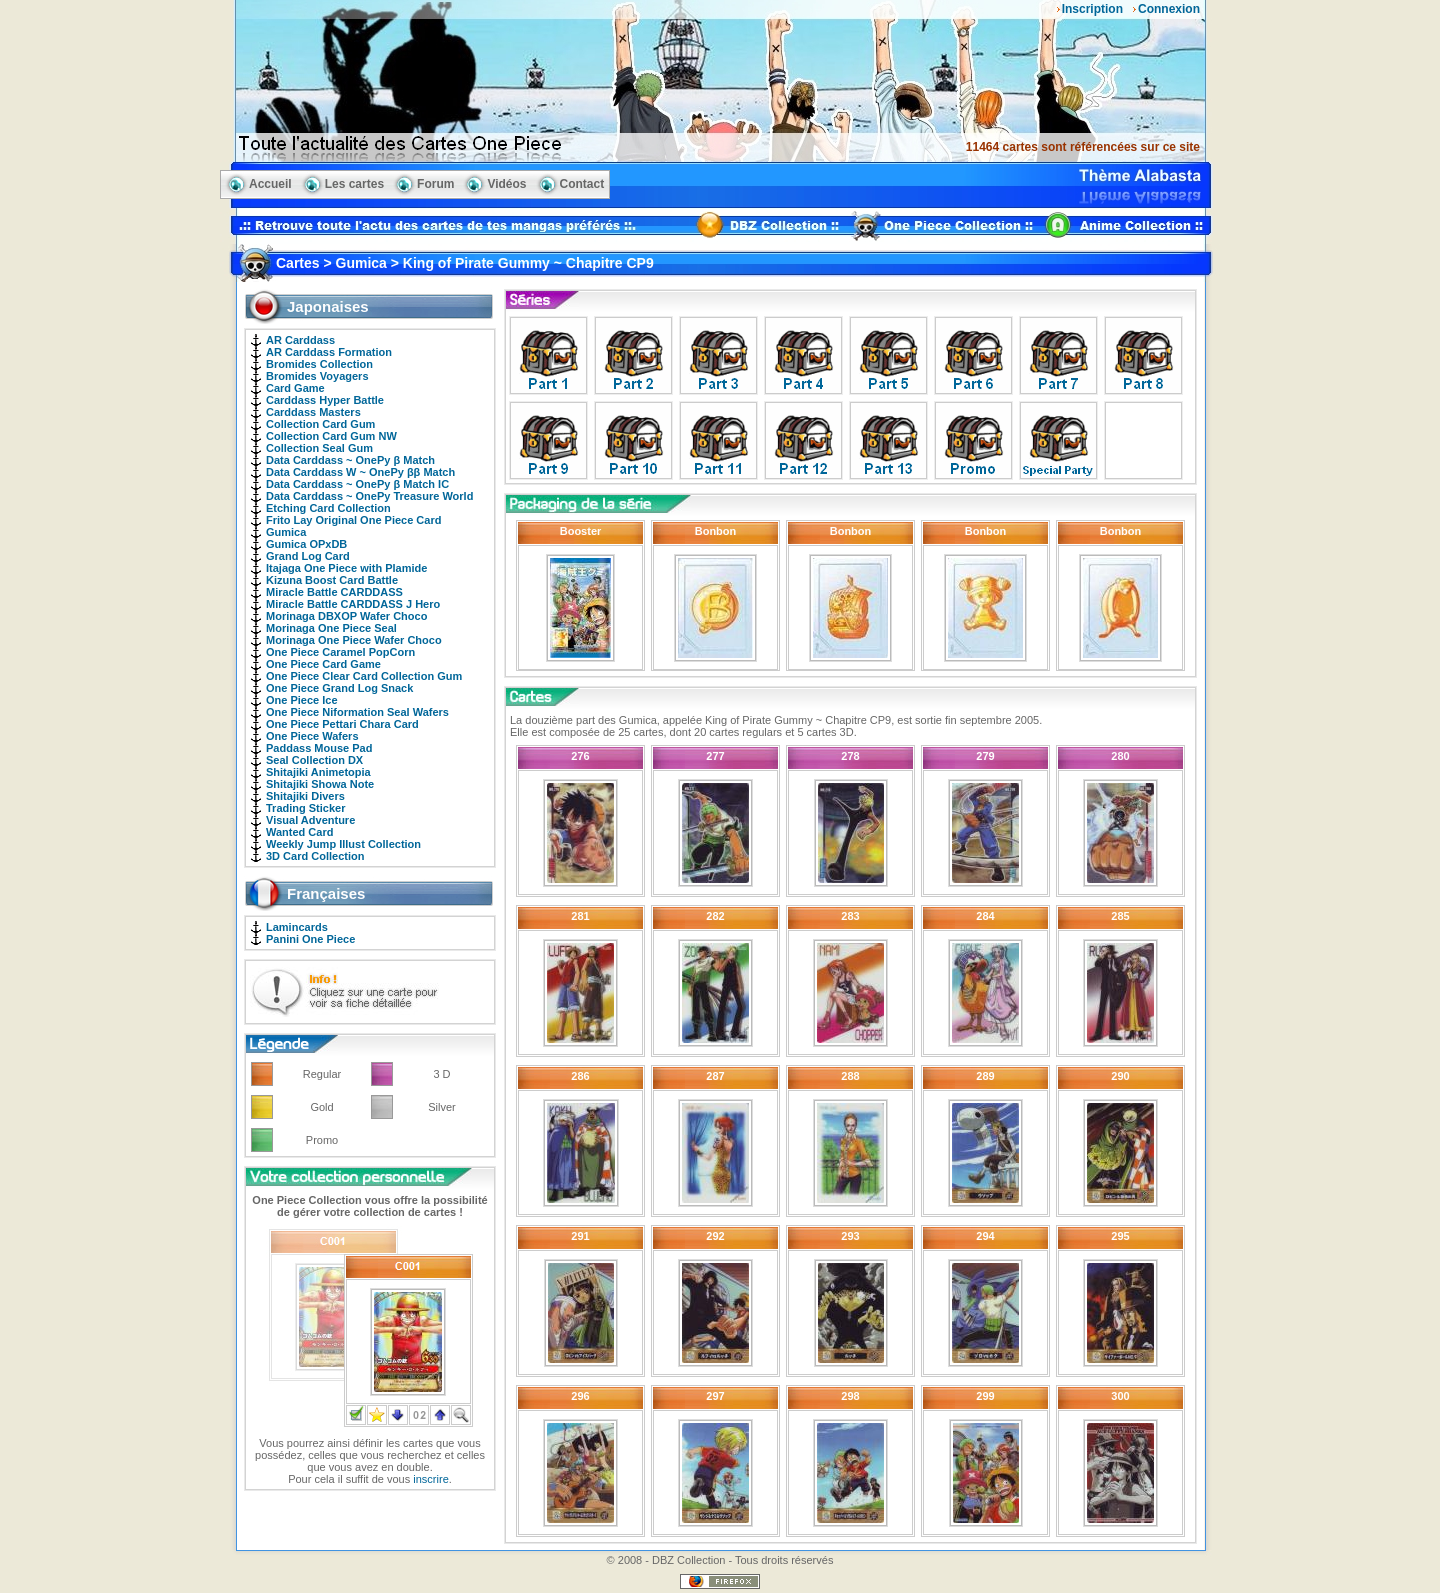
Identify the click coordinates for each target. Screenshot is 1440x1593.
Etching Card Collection (328, 508)
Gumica (286, 532)
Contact (582, 184)
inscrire (430, 1479)
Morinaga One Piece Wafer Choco (354, 640)
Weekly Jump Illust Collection (343, 844)
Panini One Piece (310, 939)
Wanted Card (299, 832)
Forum (435, 184)
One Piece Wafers (312, 736)
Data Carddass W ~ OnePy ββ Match (360, 472)
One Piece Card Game (323, 664)
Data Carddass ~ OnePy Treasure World (369, 496)
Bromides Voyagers (317, 376)
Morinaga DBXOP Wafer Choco (346, 616)
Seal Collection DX (314, 760)
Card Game (295, 388)
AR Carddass (300, 340)
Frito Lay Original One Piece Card (353, 520)
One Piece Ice (302, 700)
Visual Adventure (310, 820)
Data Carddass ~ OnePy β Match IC (357, 484)
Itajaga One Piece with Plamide (346, 568)
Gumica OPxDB (306, 544)
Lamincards (297, 927)
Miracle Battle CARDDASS (334, 592)
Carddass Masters (313, 412)
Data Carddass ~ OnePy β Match (350, 460)
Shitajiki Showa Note (320, 784)
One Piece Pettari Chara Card (342, 724)
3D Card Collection (315, 856)
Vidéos (506, 184)
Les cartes (354, 184)
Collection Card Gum (320, 424)
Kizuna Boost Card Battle (332, 580)
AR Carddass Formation (329, 352)
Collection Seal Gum (319, 448)
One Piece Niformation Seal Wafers (357, 712)
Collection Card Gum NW (331, 436)
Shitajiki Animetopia (318, 772)
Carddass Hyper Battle (325, 400)
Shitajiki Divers (305, 796)
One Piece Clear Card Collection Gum (364, 676)
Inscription (1092, 9)
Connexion (1169, 9)
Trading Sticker (305, 808)
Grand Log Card (308, 556)
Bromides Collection (319, 364)
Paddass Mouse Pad (319, 748)
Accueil (270, 184)
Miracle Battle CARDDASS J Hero (353, 604)
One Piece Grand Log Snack (339, 688)
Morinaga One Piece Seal (331, 628)
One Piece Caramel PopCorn (340, 652)
